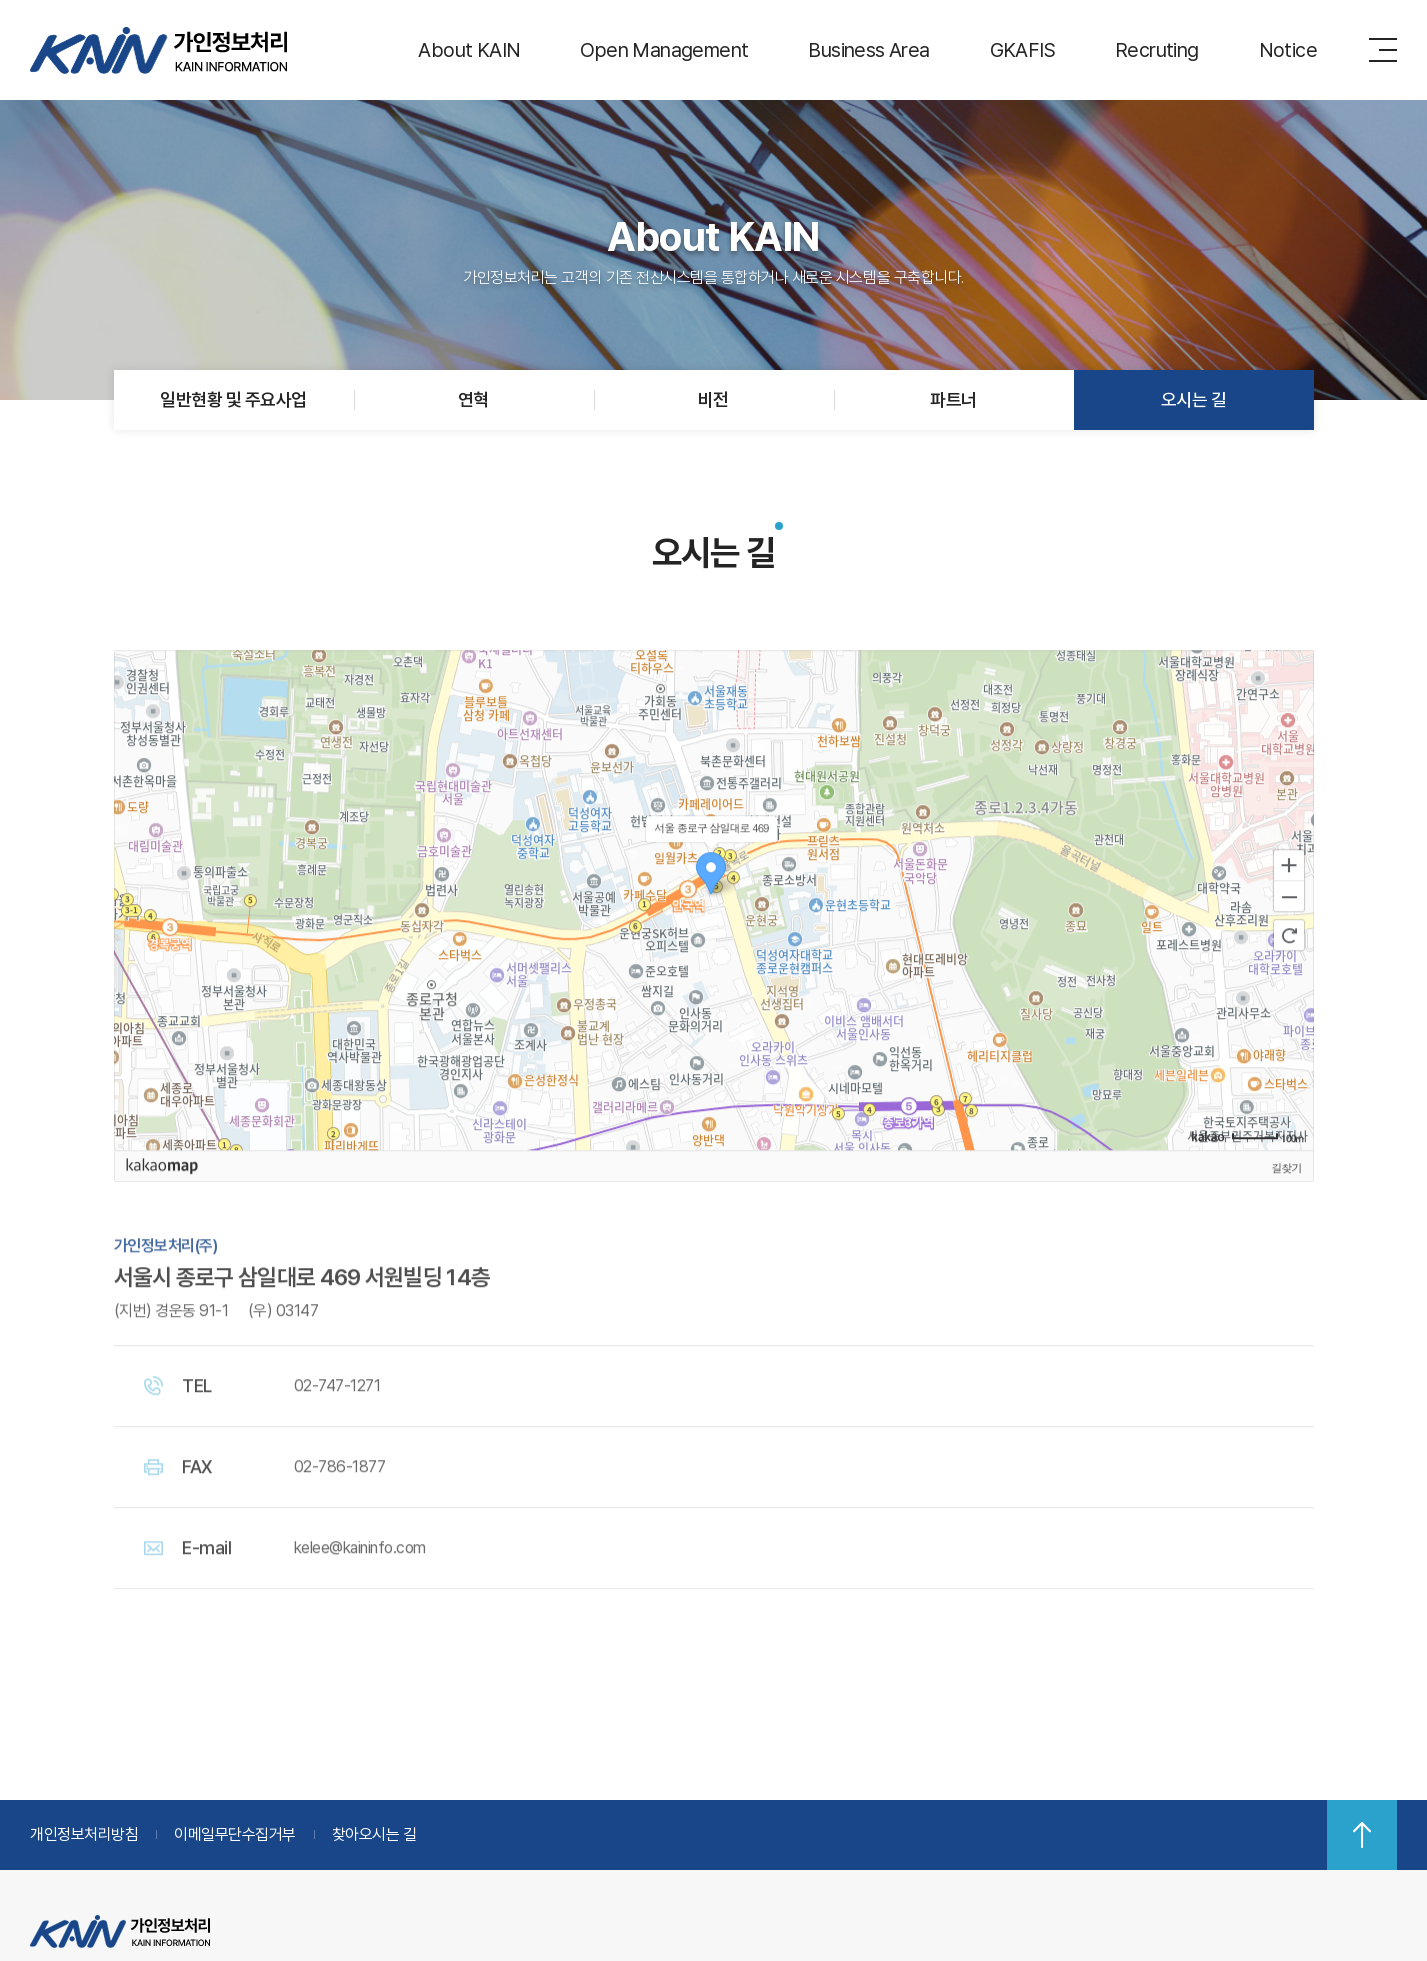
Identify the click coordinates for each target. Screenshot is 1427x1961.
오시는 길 (1193, 399)
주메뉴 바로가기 (0, 0)
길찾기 (1287, 1199)
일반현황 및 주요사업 (233, 399)
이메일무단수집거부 (235, 1834)
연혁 (473, 399)
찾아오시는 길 (374, 1834)
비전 (713, 399)
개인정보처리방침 (84, 1834)
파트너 (953, 399)
